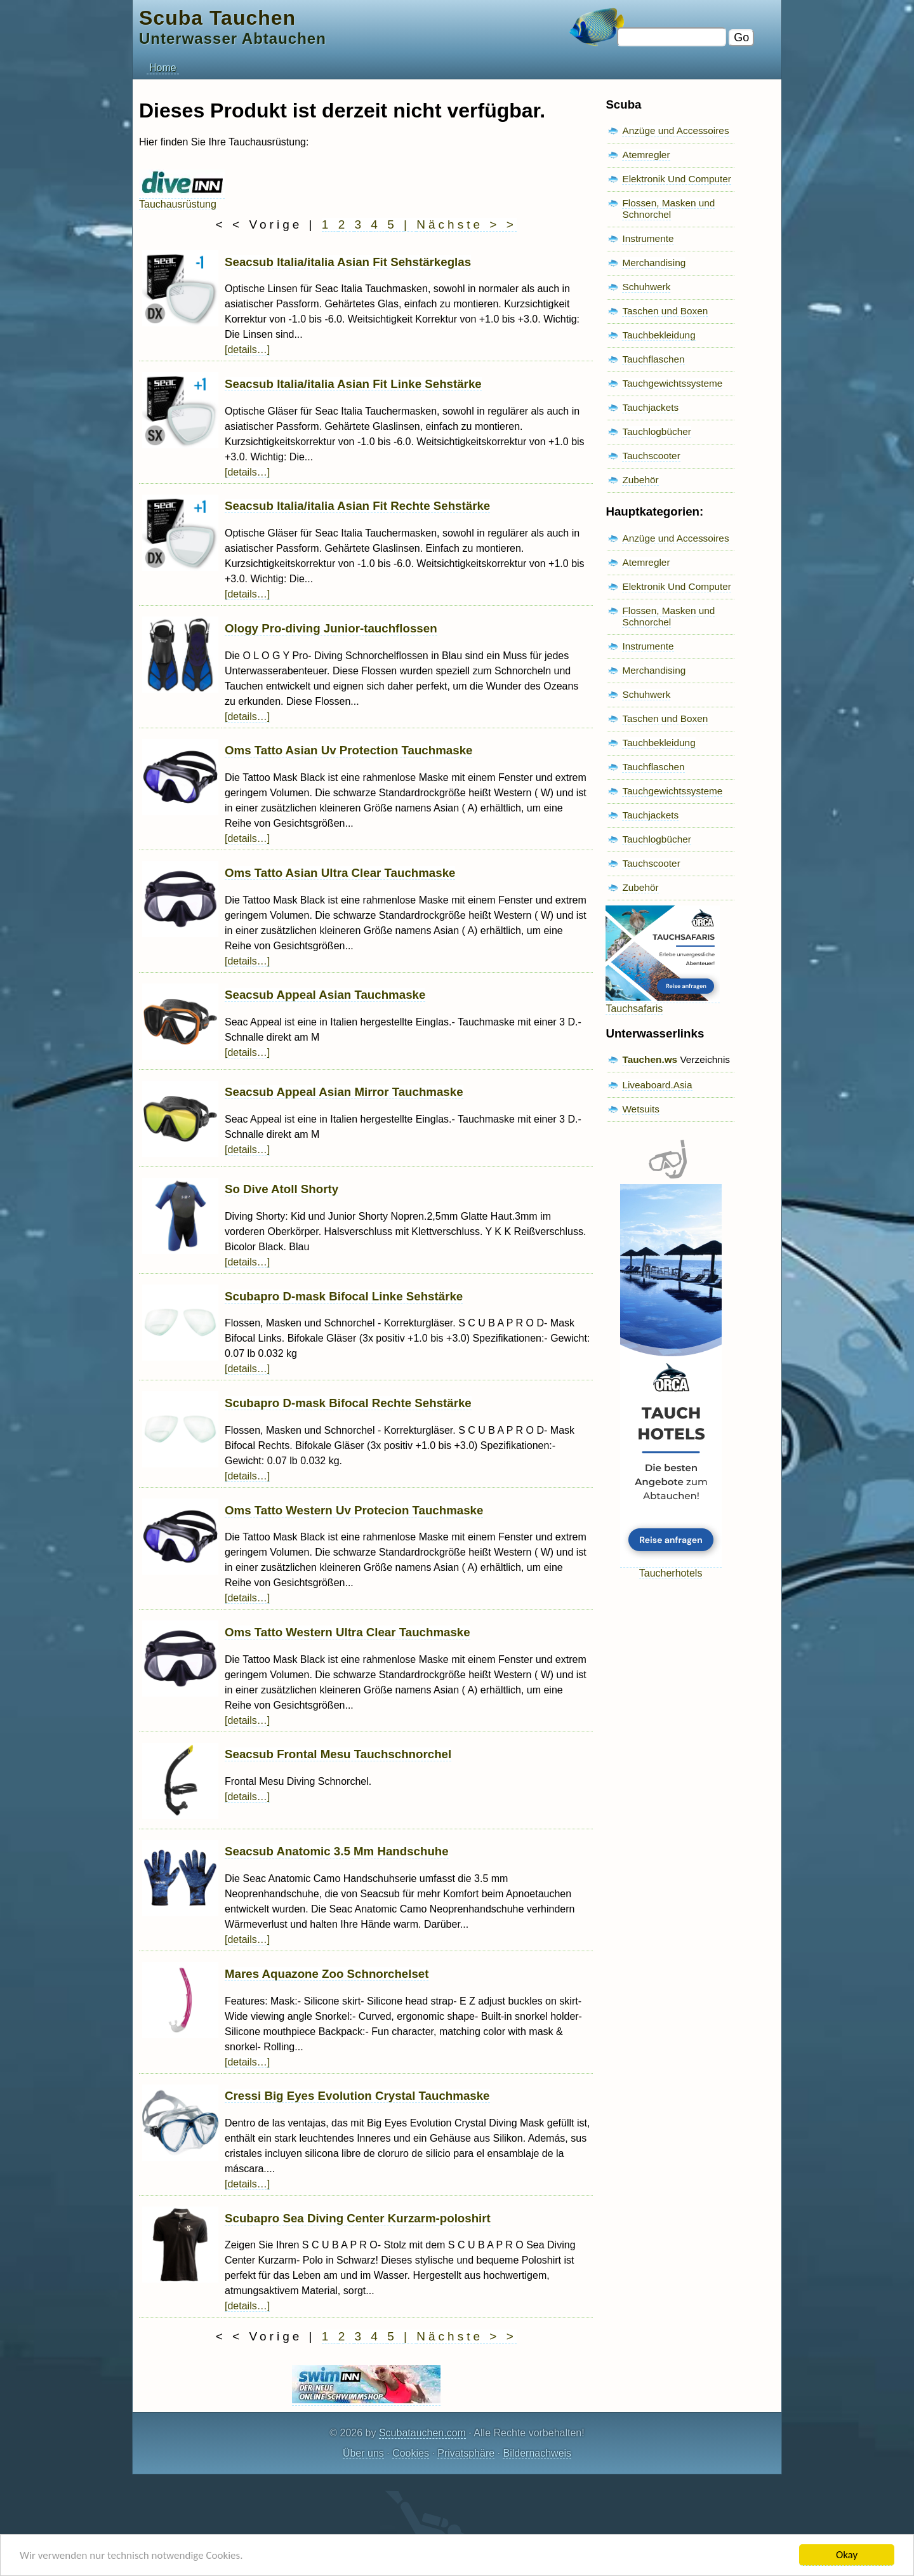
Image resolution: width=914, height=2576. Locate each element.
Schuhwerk (646, 286)
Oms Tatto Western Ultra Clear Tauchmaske (347, 1632)
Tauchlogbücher (656, 431)
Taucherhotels (671, 1567)
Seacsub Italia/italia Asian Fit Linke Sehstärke (353, 383)
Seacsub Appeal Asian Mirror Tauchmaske (344, 1091)
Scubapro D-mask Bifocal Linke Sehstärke (344, 1296)
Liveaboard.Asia (657, 1084)
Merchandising (654, 262)
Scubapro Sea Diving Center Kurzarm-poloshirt (358, 2218)
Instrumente (647, 238)
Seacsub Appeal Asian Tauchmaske (325, 994)
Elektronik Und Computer (676, 178)
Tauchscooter (651, 455)
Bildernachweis (537, 2453)
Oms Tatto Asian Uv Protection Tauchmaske (348, 750)
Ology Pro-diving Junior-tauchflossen (331, 628)
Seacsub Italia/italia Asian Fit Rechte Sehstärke (357, 505)
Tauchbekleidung (658, 335)
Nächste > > (466, 224)
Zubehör (640, 479)
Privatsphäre (465, 2453)
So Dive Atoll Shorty (281, 1189)
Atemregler (646, 154)
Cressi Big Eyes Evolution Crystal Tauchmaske (357, 2095)
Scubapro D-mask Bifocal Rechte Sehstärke (348, 1403)
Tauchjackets (650, 407)
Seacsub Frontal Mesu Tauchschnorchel (338, 1754)
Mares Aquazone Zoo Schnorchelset (326, 1973)
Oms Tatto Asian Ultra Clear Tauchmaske (340, 872)
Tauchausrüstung (182, 198)
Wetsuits (640, 1109)
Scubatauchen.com (422, 2432)
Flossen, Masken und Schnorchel (668, 208)
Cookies (410, 2453)
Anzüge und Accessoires (675, 130)
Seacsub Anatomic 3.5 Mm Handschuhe (337, 1851)
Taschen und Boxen (665, 310)
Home (162, 67)
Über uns (363, 2453)
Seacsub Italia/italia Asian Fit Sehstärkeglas (348, 262)
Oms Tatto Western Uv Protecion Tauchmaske (354, 1510)
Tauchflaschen (653, 359)
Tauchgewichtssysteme (672, 383)
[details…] (247, 349)
